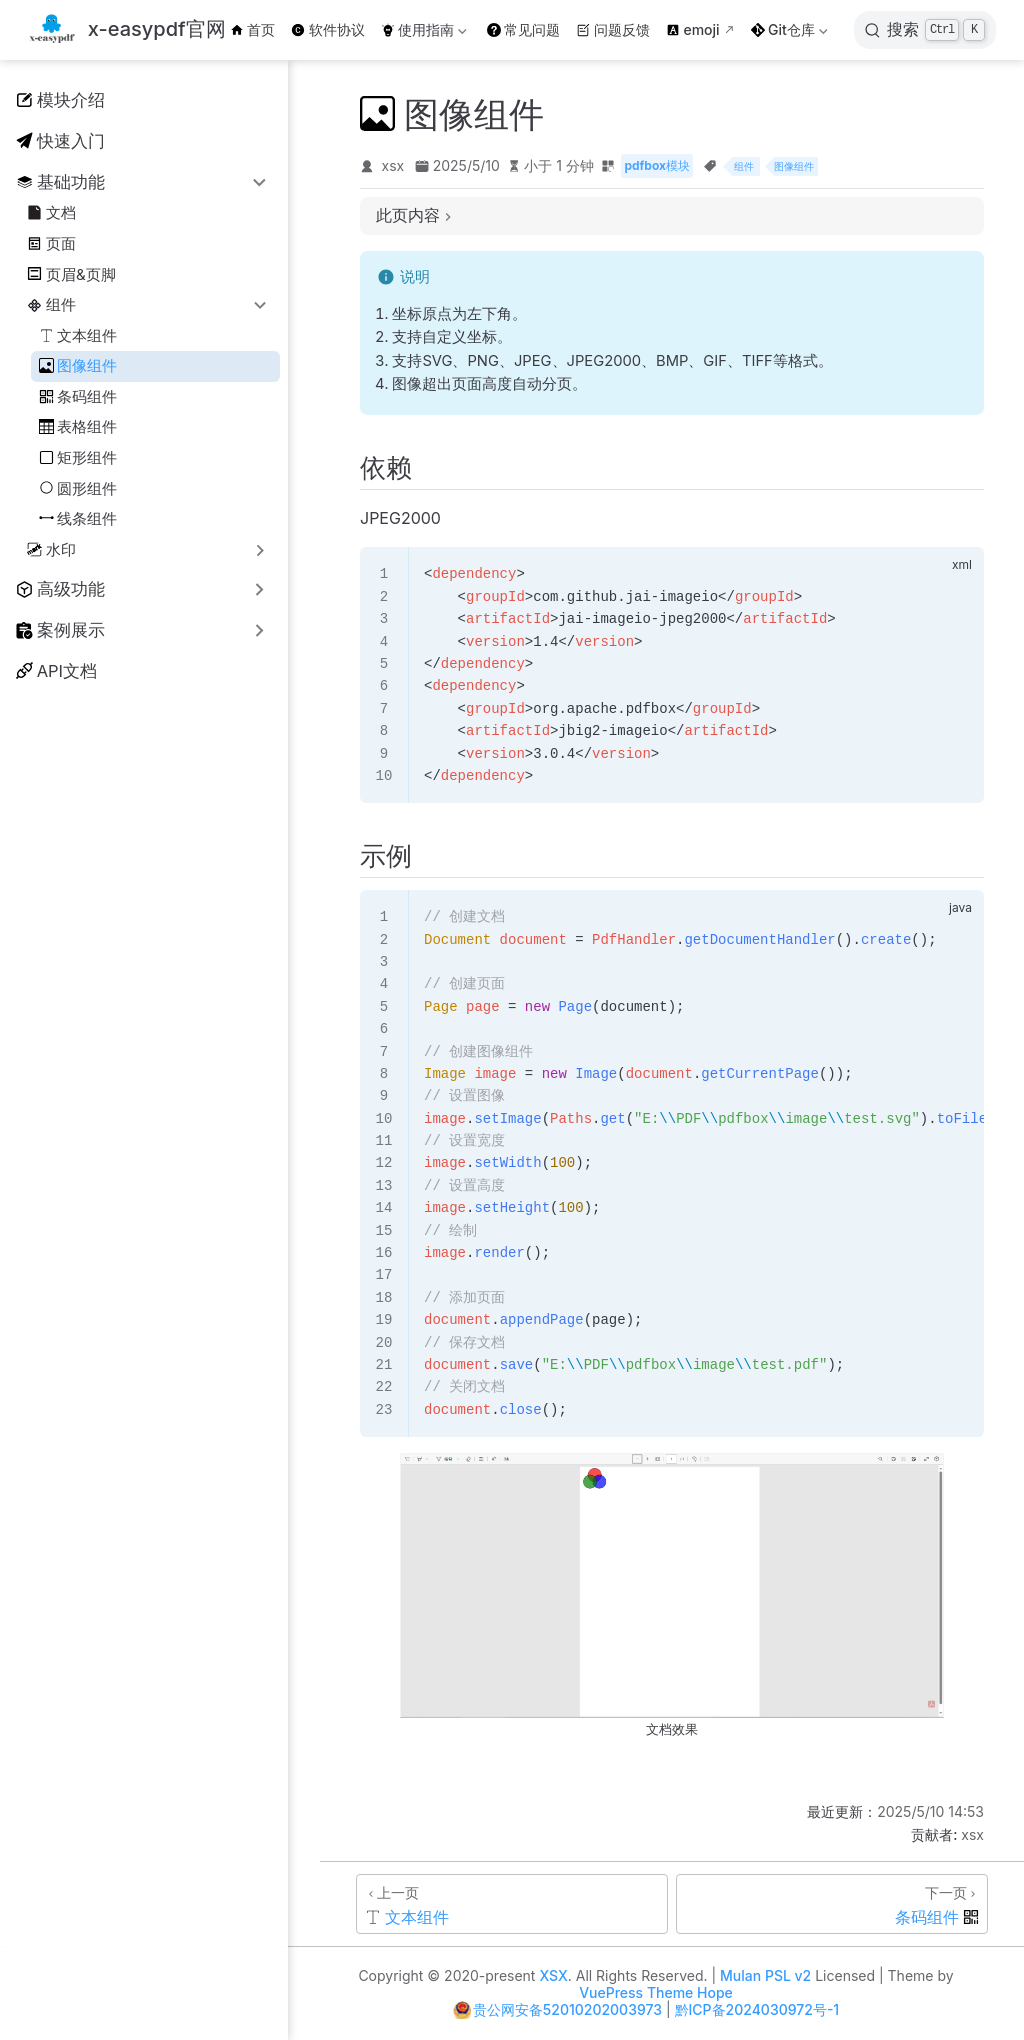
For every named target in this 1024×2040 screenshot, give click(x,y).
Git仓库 (789, 33)
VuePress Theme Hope (656, 1992)
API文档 (56, 671)
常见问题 (524, 29)
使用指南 (424, 33)
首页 (253, 29)
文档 (51, 212)
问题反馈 (613, 29)
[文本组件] (512, 1904)
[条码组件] (832, 1904)
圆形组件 (78, 488)
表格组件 (78, 426)
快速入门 (60, 141)
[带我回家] (127, 30)
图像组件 (78, 365)
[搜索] (925, 30)
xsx (393, 165)
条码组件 (78, 396)
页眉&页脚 (71, 274)
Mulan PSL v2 (765, 1975)
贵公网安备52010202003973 (567, 2009)
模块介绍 (60, 100)
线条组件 (78, 518)
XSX (553, 1975)
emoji (693, 29)
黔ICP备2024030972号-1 (757, 2009)
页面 (51, 243)
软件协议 (328, 29)
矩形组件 (78, 457)
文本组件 (78, 335)
